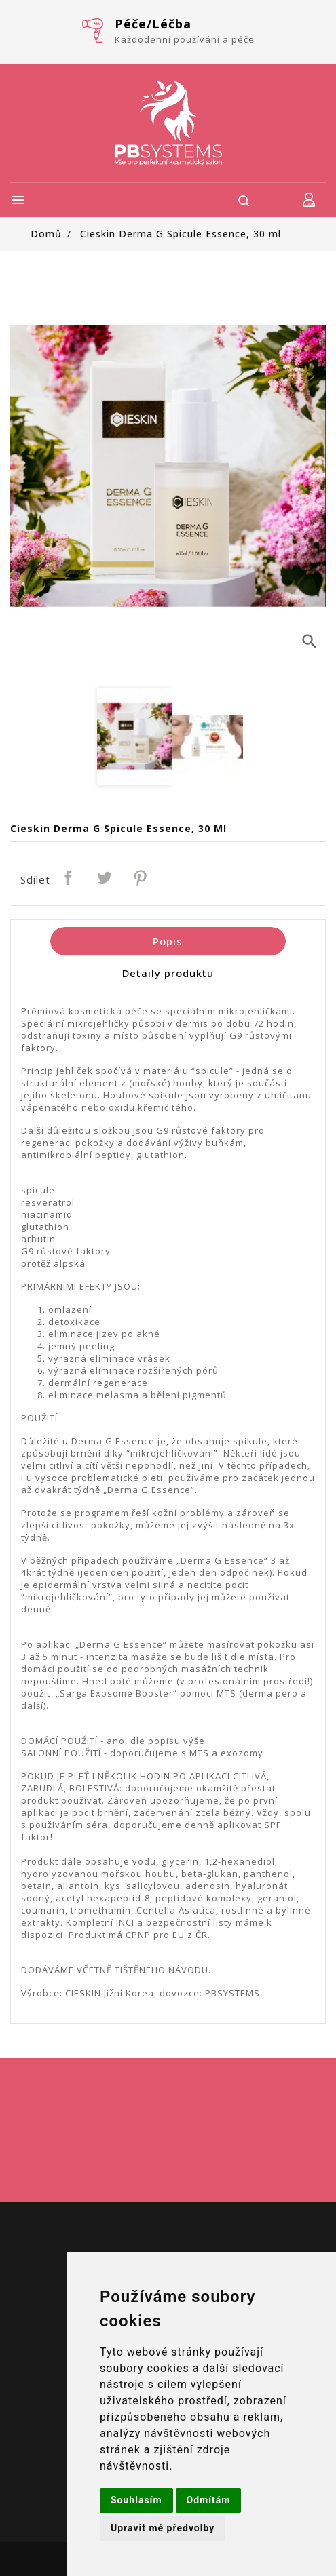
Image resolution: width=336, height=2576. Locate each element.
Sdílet (69, 878)
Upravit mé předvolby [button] (162, 2527)
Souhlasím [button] (136, 2500)
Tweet (105, 878)
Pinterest (141, 878)
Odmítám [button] (209, 2500)
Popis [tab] (168, 941)
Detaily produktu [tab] (168, 973)
